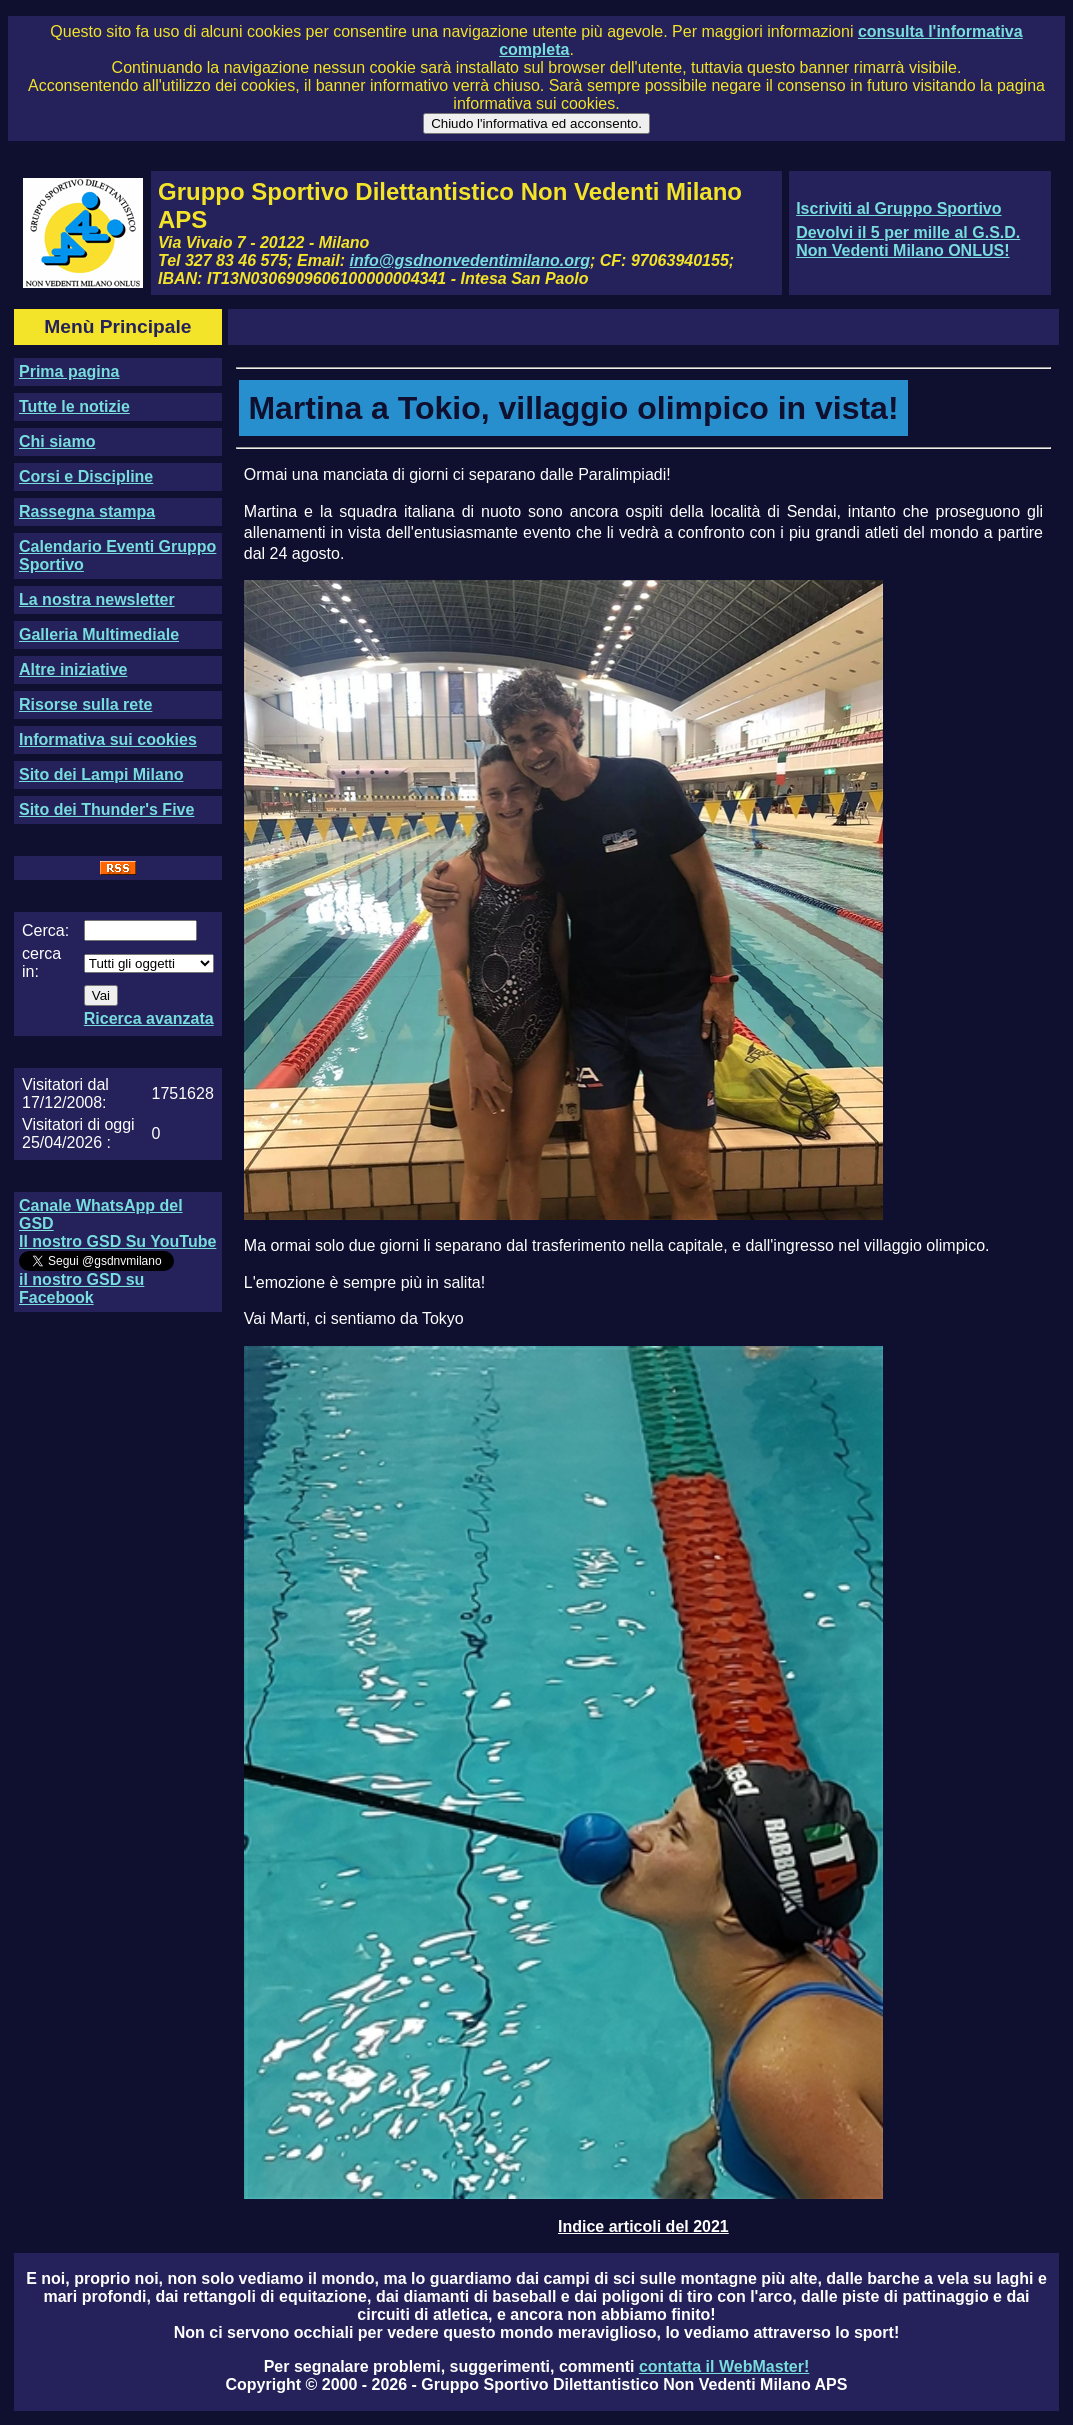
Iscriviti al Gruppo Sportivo (898, 208)
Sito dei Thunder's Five (106, 809)
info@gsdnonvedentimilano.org (470, 260)
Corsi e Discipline (86, 476)
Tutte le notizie (74, 406)
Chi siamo (57, 441)
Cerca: (45, 930)
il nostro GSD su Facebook (81, 1288)
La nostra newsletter (97, 599)
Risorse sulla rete (85, 704)
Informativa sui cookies (108, 739)
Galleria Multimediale (99, 634)
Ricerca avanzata (149, 1018)
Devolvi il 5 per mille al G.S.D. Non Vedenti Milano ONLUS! (908, 241)
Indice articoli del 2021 (643, 2226)
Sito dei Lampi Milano (101, 774)
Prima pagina (69, 371)
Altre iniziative (73, 669)
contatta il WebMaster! (724, 2366)
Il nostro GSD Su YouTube (117, 1241)
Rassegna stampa (87, 511)
